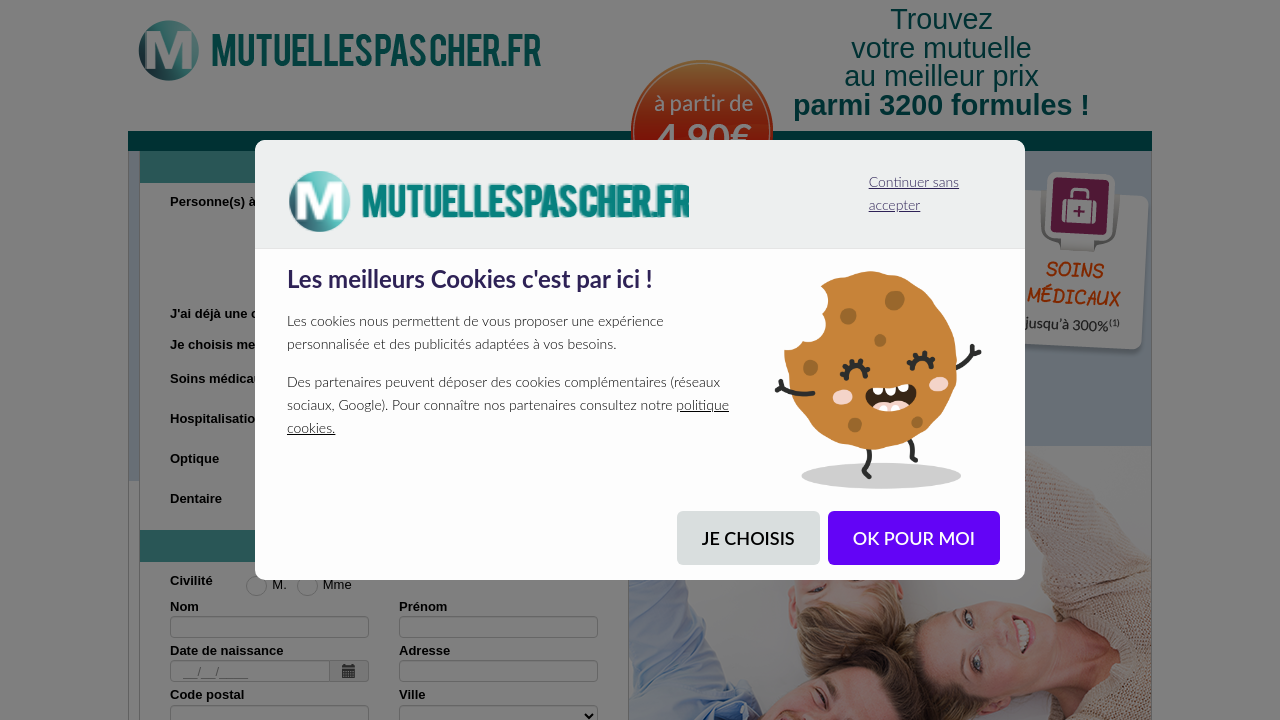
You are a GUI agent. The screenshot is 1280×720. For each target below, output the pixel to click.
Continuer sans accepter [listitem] (904, 185)
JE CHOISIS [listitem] (748, 538)
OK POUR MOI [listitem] (914, 538)
